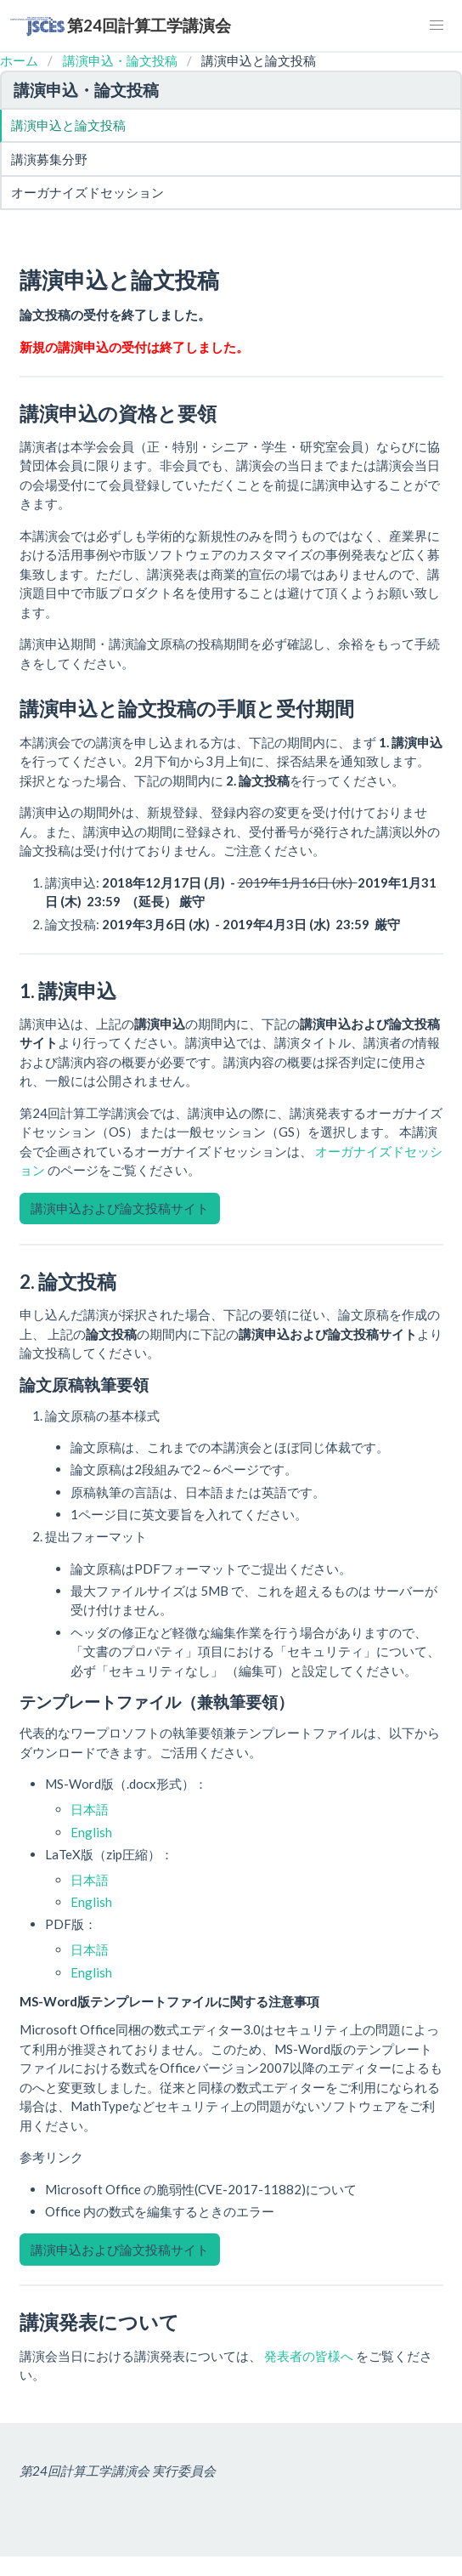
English (91, 1832)
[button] (436, 25)
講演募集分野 (49, 159)
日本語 (89, 1809)
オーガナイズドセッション (87, 192)
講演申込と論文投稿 (68, 125)
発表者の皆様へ (310, 2355)
